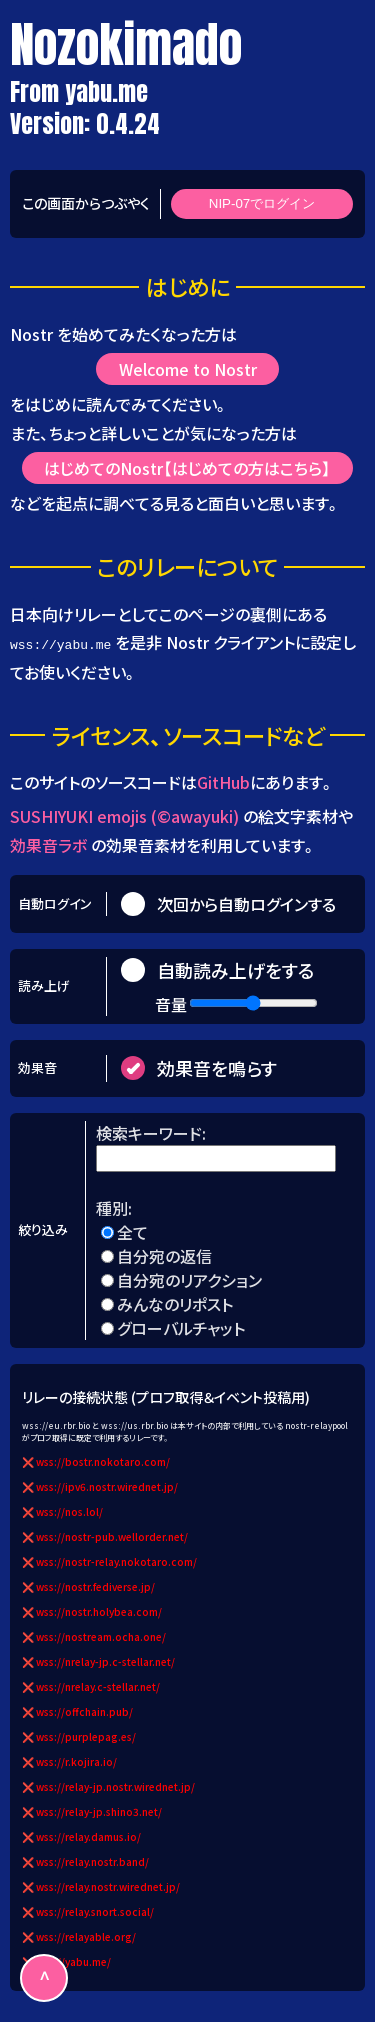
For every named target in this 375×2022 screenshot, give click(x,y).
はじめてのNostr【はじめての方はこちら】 (187, 468)
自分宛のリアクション (189, 1279)
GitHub (223, 782)
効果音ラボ (48, 844)
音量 (171, 1003)
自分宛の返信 (164, 1255)
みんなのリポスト (175, 1303)
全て (132, 1231)
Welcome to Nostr (188, 369)
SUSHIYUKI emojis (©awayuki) (124, 815)
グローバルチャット (181, 1327)
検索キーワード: (153, 1132)
